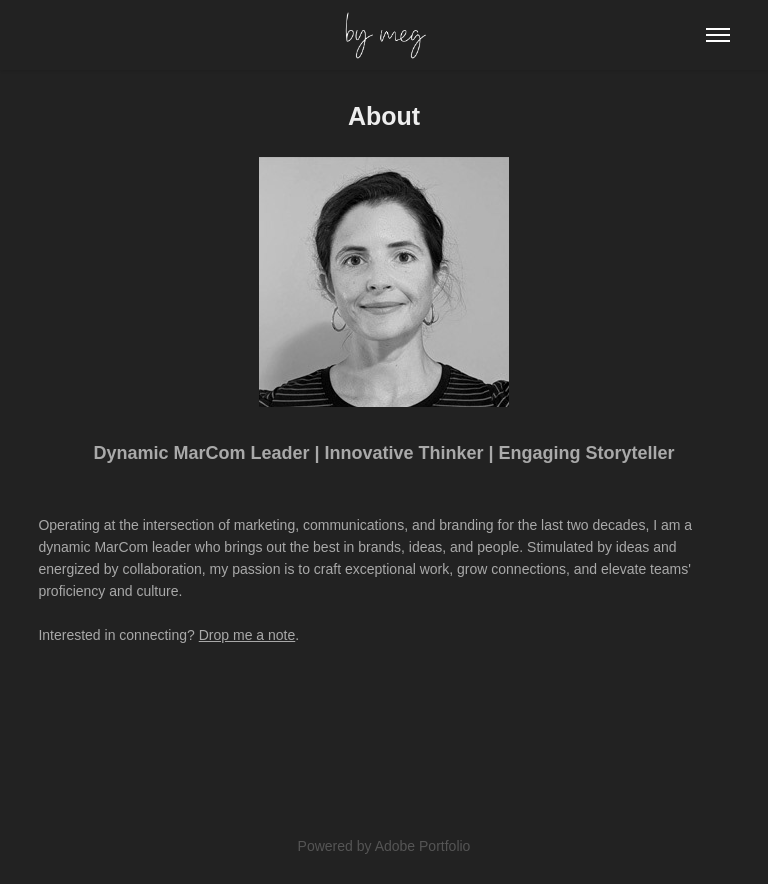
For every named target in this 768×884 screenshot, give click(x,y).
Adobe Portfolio (423, 846)
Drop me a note (247, 635)
